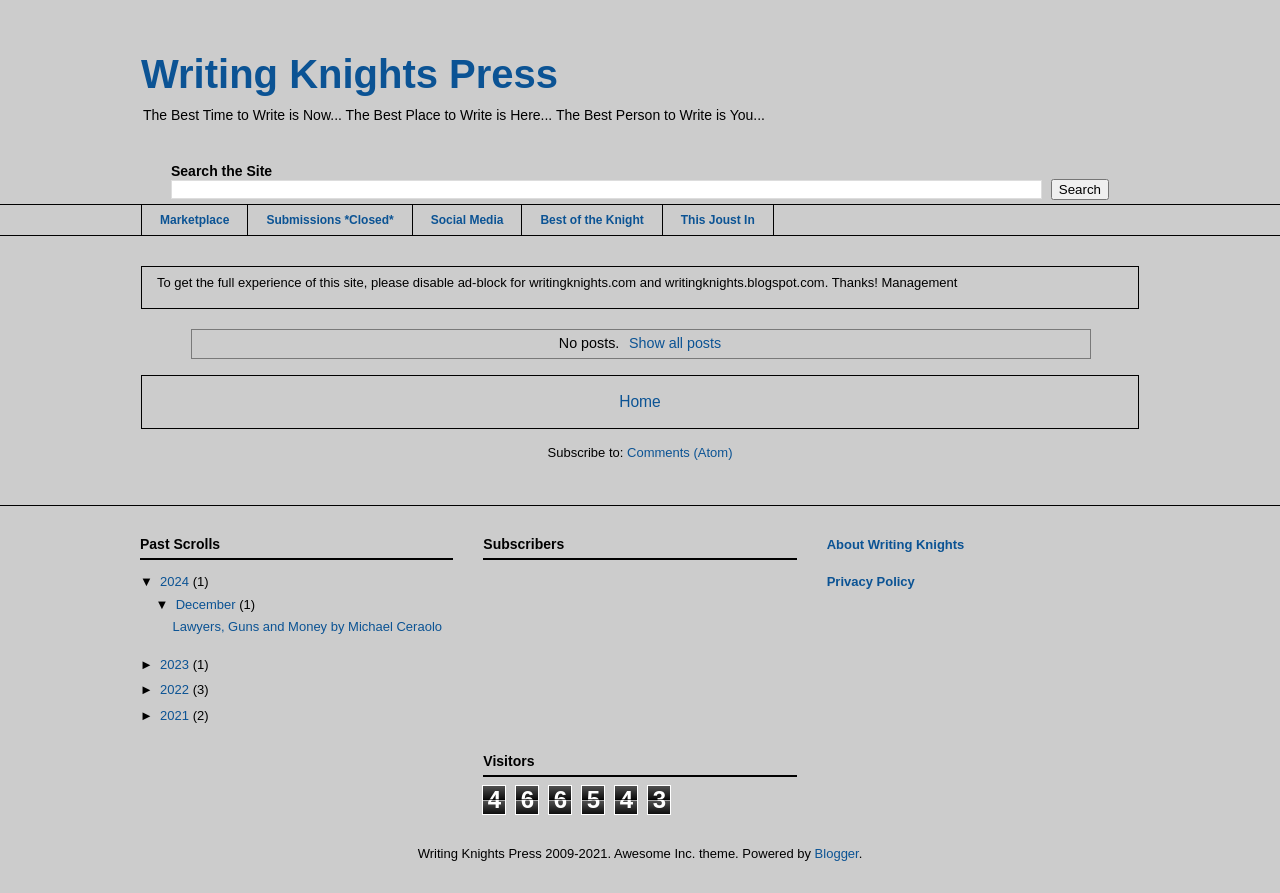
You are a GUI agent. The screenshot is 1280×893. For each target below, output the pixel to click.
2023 (176, 664)
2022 (176, 689)
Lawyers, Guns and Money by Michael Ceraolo (307, 626)
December (208, 604)
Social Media (467, 220)
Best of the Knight (591, 220)
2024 (176, 581)
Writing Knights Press (349, 74)
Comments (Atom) (679, 452)
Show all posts (675, 343)
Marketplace (194, 220)
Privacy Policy (871, 581)
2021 (176, 715)
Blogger (837, 853)
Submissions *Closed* (329, 220)
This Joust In (718, 220)
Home (640, 401)
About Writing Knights (896, 544)
